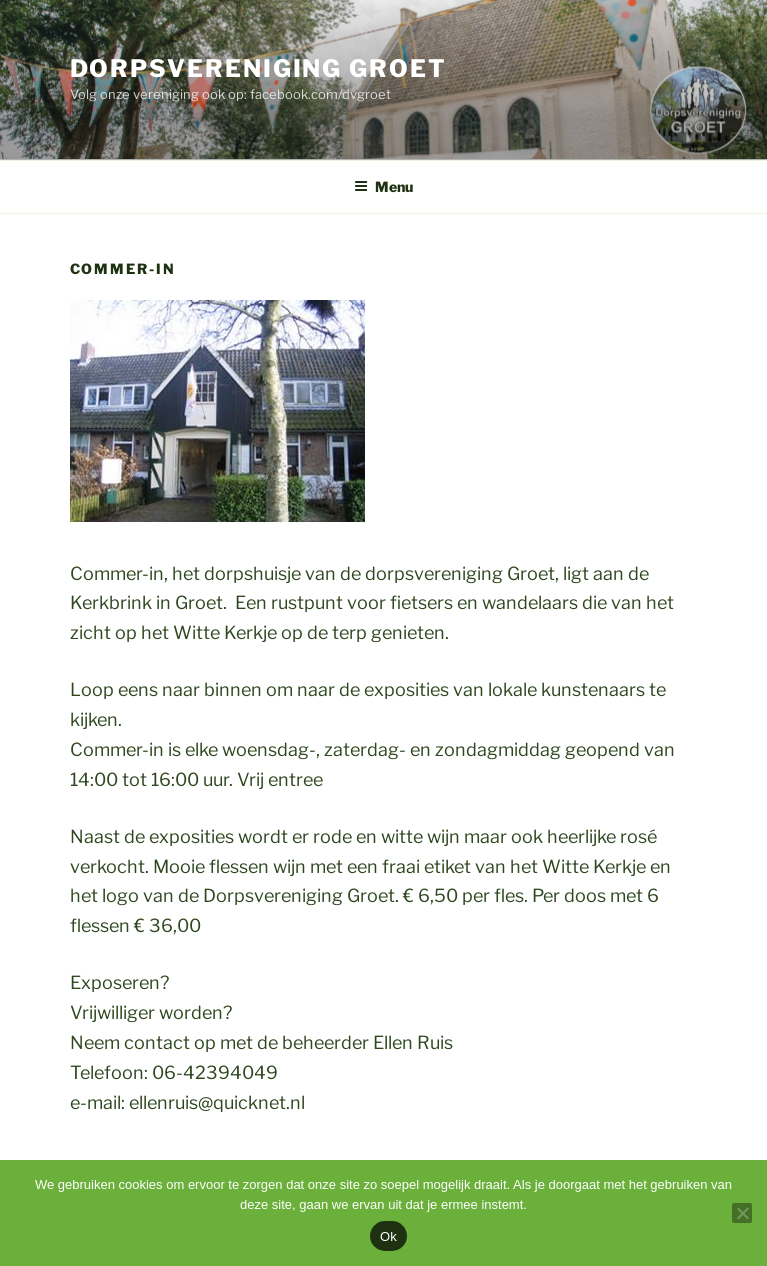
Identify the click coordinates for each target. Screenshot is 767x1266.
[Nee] (742, 1213)
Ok (388, 1236)
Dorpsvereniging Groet (258, 68)
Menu (383, 186)
